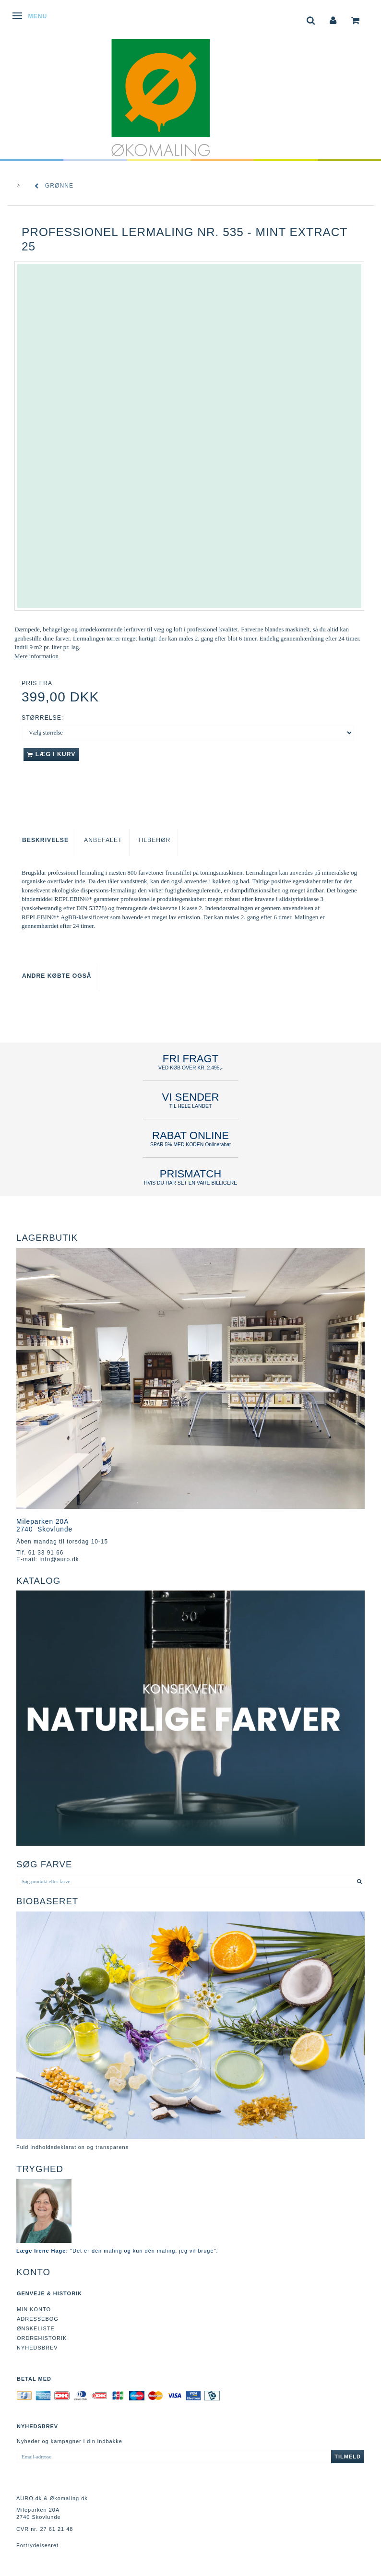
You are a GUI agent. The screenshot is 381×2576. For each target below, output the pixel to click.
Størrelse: (42, 717)
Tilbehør (153, 840)
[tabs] (311, 19)
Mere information (36, 656)
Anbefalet (103, 840)
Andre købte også (57, 976)
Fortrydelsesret (37, 2545)
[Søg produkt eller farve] (359, 1881)
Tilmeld (347, 2456)
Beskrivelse (45, 840)
